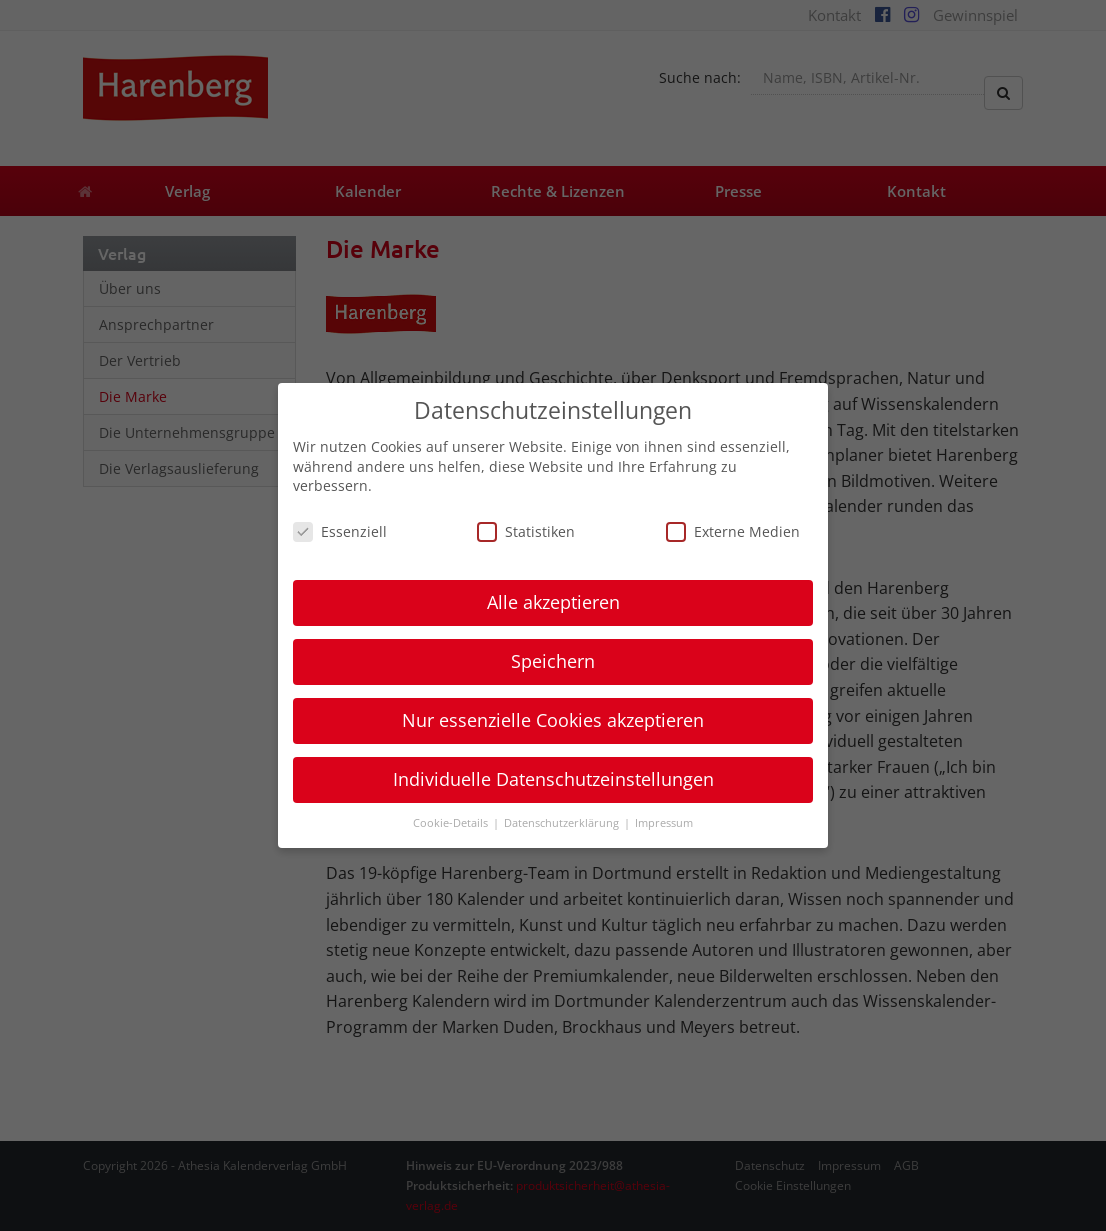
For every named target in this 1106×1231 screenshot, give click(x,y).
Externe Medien (733, 531)
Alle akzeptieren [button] (553, 602)
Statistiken (526, 531)
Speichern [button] (553, 661)
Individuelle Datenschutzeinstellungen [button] (553, 779)
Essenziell (340, 531)
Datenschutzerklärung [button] (563, 823)
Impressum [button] (664, 823)
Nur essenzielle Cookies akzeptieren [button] (553, 720)
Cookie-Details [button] (452, 823)
